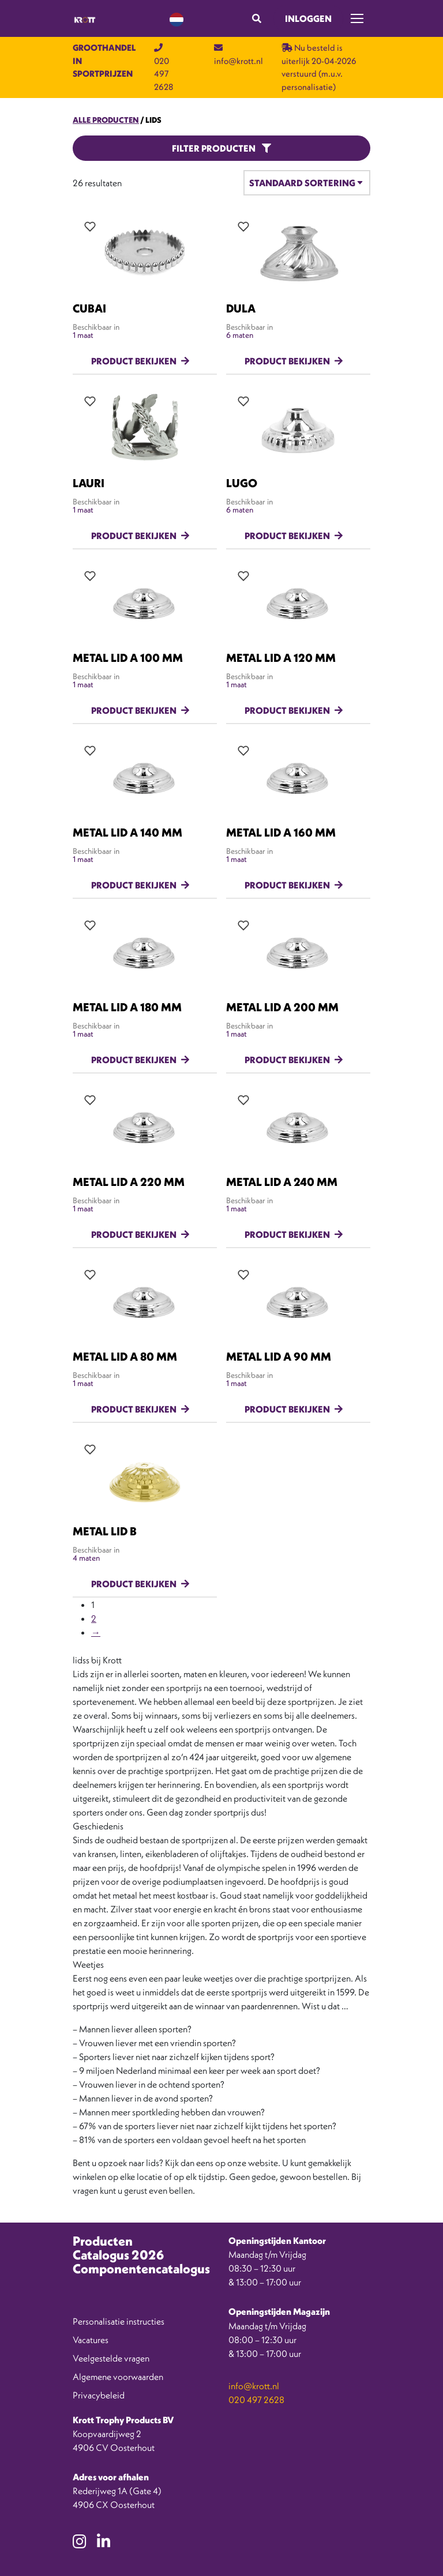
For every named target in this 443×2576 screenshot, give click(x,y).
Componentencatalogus (141, 2269)
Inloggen (308, 18)
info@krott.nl (253, 2386)
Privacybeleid (99, 2395)
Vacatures (90, 2339)
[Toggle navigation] (357, 18)
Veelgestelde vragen (111, 2358)
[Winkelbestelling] (306, 182)
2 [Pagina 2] (93, 1618)
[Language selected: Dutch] (176, 18)
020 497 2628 (256, 2399)
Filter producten (221, 148)
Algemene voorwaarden (118, 2376)
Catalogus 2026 (118, 2255)
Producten (103, 2241)
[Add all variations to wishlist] (90, 226)
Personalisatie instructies (118, 2321)
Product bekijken (134, 361)
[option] (391, 2567)
